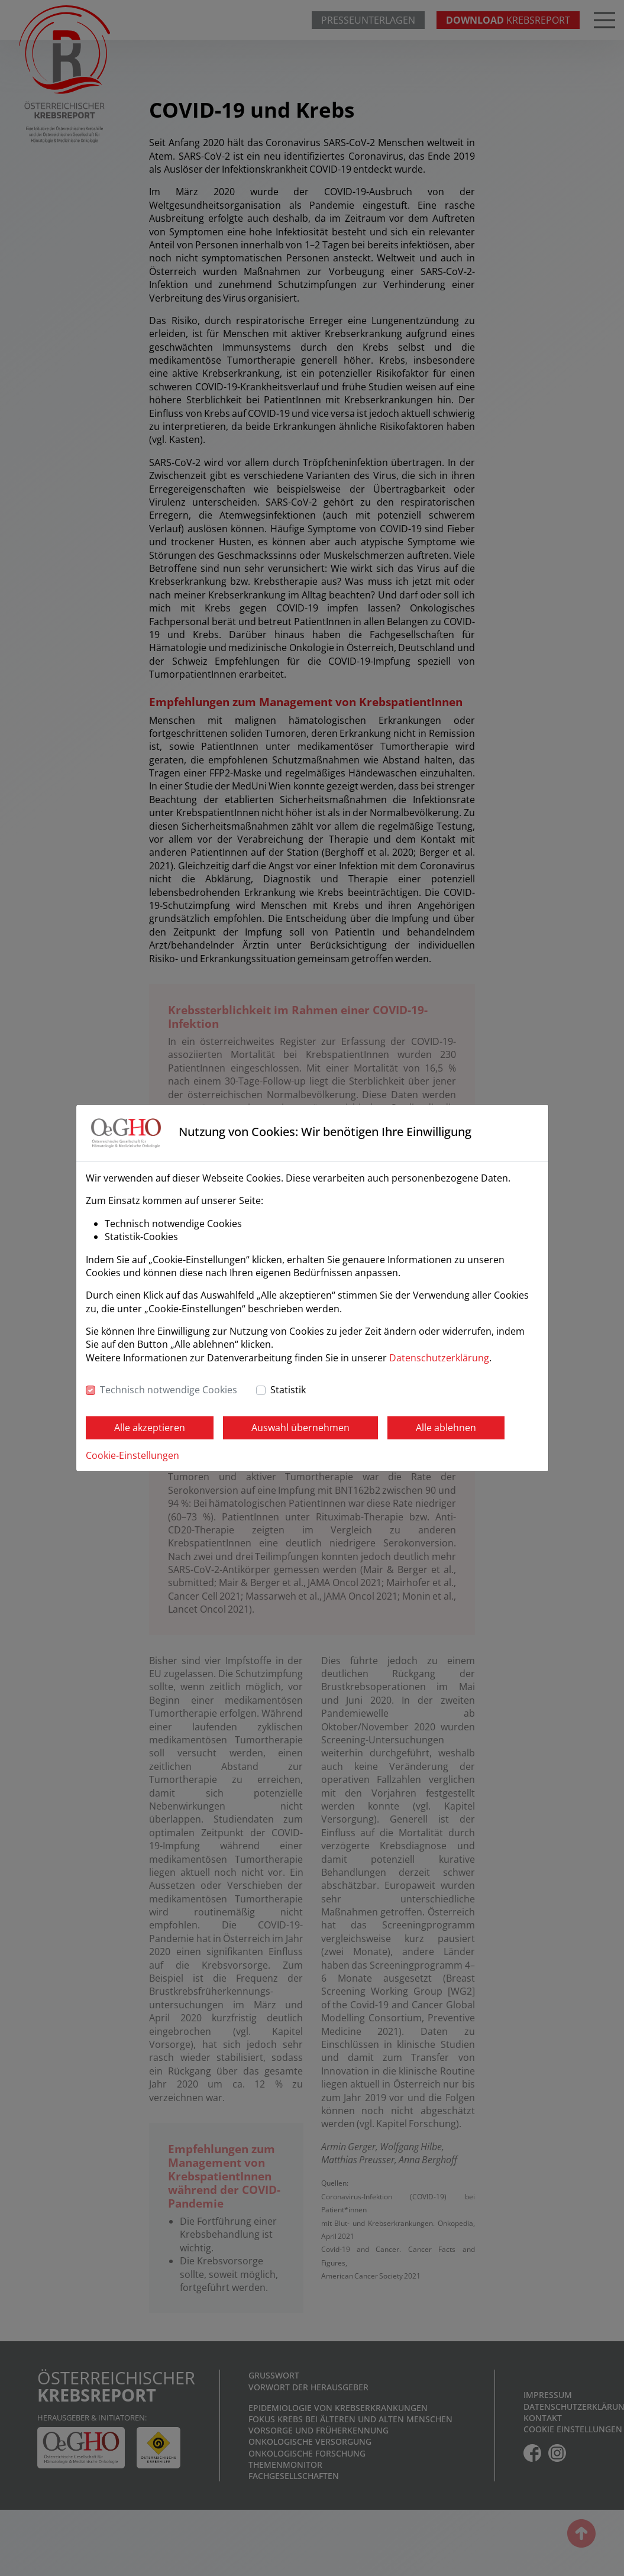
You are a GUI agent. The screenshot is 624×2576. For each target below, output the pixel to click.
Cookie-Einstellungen (132, 1455)
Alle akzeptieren (149, 1427)
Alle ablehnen (446, 1427)
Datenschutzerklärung (439, 1357)
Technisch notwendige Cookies (168, 1389)
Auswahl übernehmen (300, 1427)
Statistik (288, 1389)
